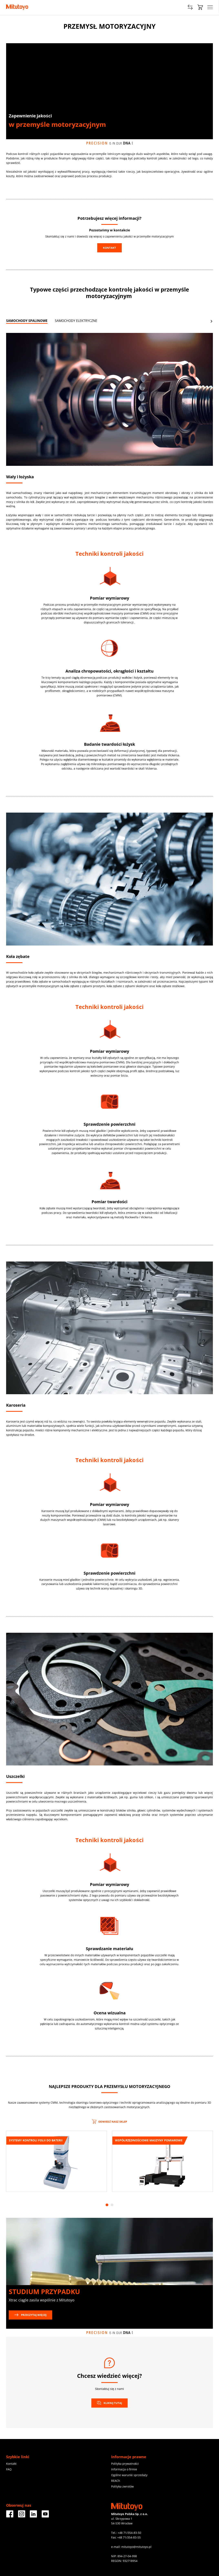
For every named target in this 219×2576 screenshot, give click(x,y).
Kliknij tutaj (109, 2403)
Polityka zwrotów (122, 2486)
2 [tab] (112, 2205)
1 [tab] (107, 2205)
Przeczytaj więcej (30, 2315)
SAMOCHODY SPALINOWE (27, 320)
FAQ (9, 2469)
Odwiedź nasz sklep (109, 2121)
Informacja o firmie (124, 2469)
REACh (115, 2481)
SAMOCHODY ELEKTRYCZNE (76, 320)
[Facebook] (9, 2516)
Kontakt (11, 2464)
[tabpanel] (56, 2163)
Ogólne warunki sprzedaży (129, 2475)
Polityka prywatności (125, 2464)
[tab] (27, 321)
